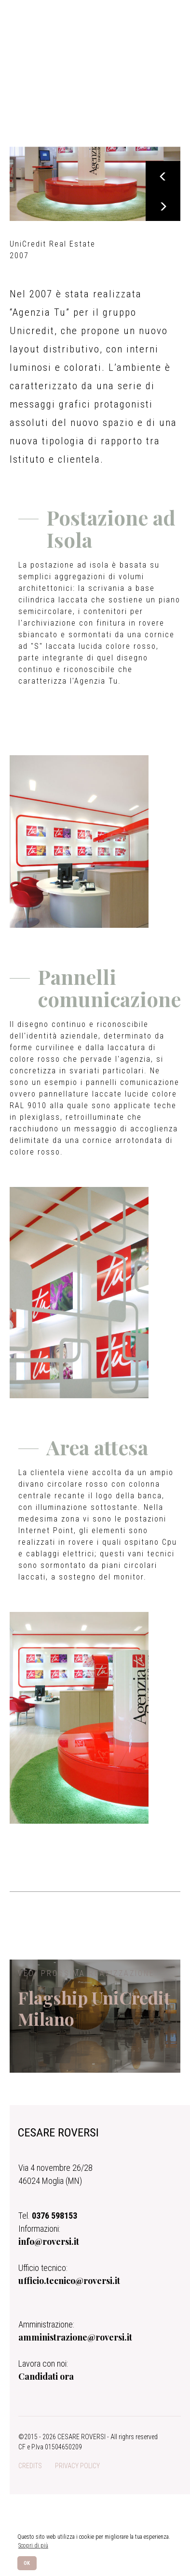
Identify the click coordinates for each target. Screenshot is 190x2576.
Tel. (47, 2222)
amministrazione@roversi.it (75, 2343)
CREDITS (30, 2472)
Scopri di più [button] (33, 2545)
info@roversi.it (48, 2248)
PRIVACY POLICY (77, 2472)
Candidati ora (46, 2382)
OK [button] (27, 2563)
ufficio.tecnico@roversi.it (69, 2287)
